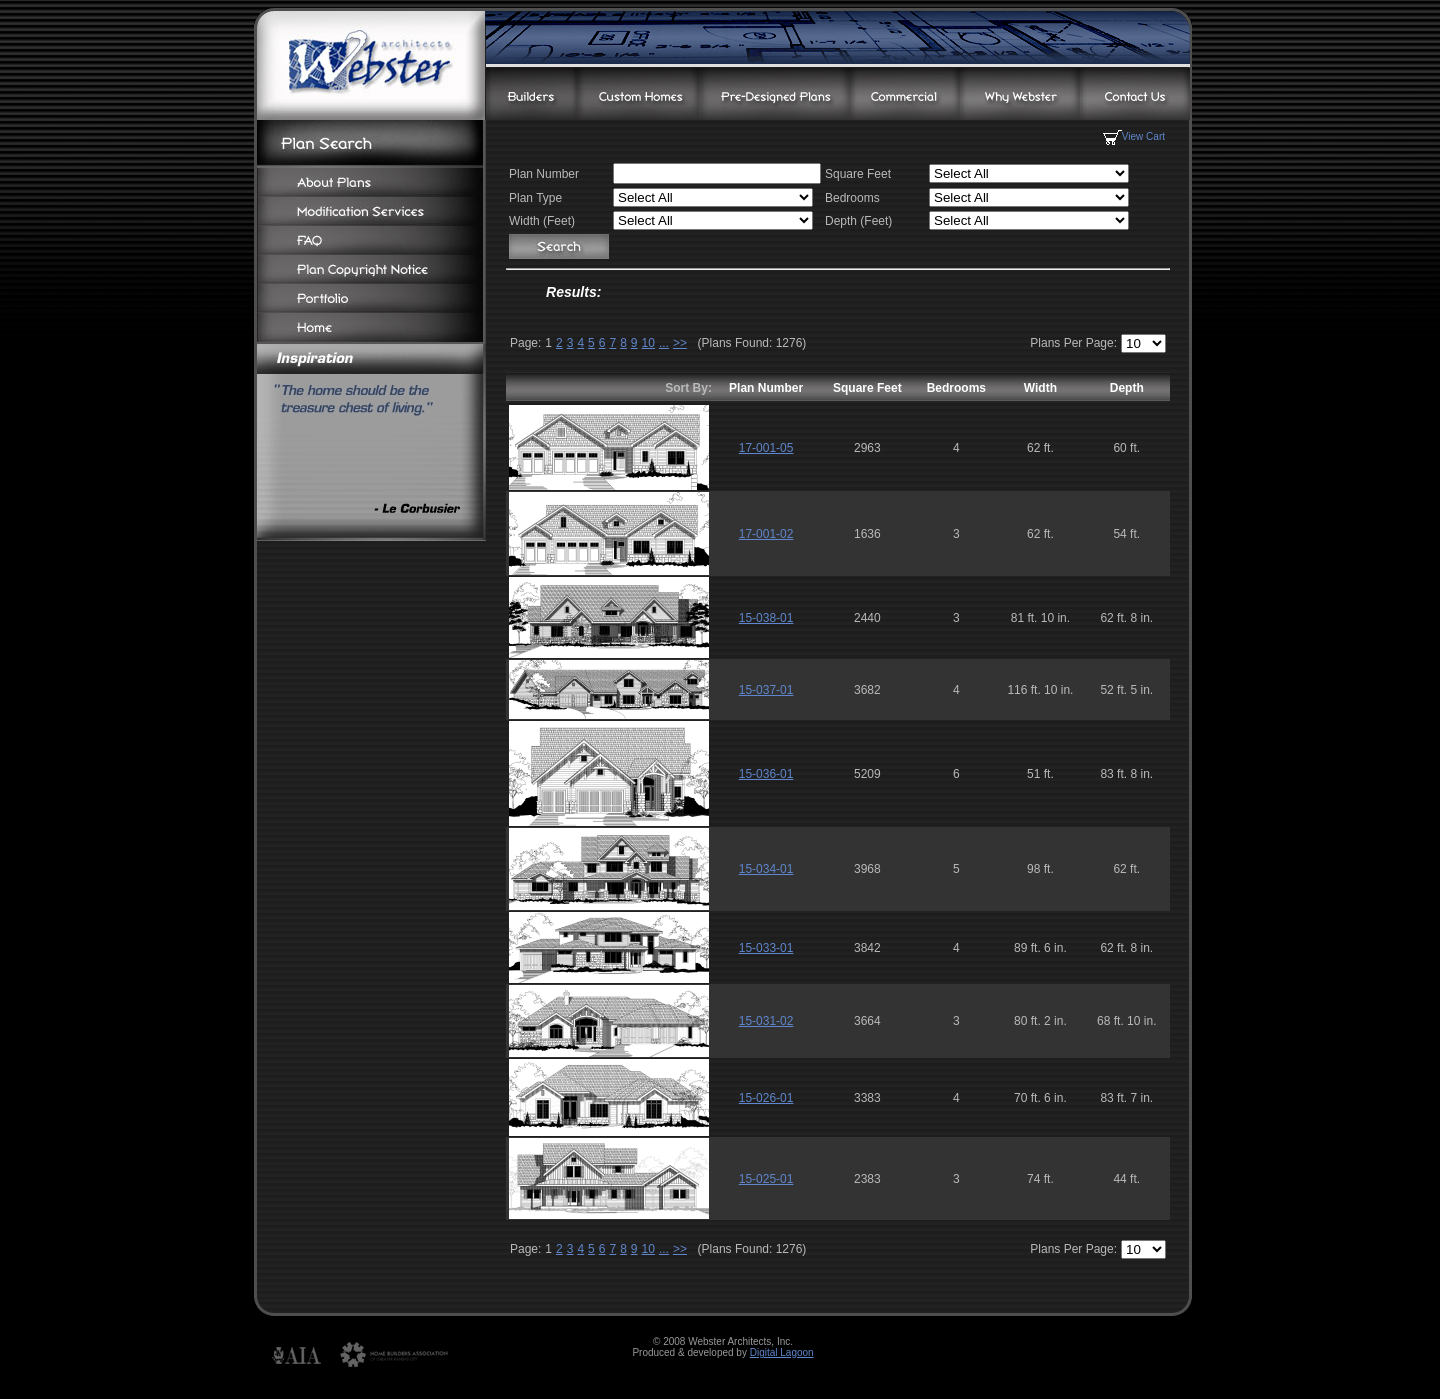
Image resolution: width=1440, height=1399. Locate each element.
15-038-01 (766, 618)
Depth (1127, 388)
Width (1040, 388)
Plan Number (766, 388)
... (664, 343)
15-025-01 (766, 1179)
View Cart (1134, 136)
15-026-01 (766, 1098)
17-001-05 (766, 448)
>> (680, 343)
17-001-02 (766, 534)
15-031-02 (766, 1021)
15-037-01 (766, 690)
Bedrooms (956, 388)
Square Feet (867, 388)
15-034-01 (766, 869)
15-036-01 (766, 774)
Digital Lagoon (782, 1352)
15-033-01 (766, 948)
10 (648, 343)
